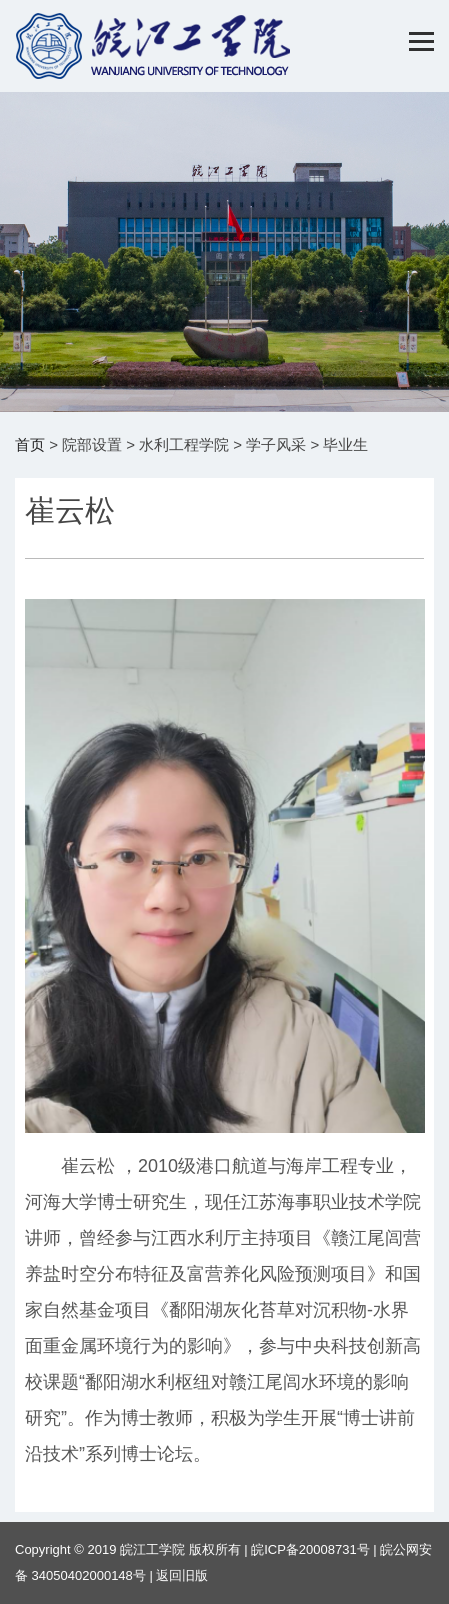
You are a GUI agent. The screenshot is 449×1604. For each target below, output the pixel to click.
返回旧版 (182, 1575)
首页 (30, 444)
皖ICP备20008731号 (310, 1549)
